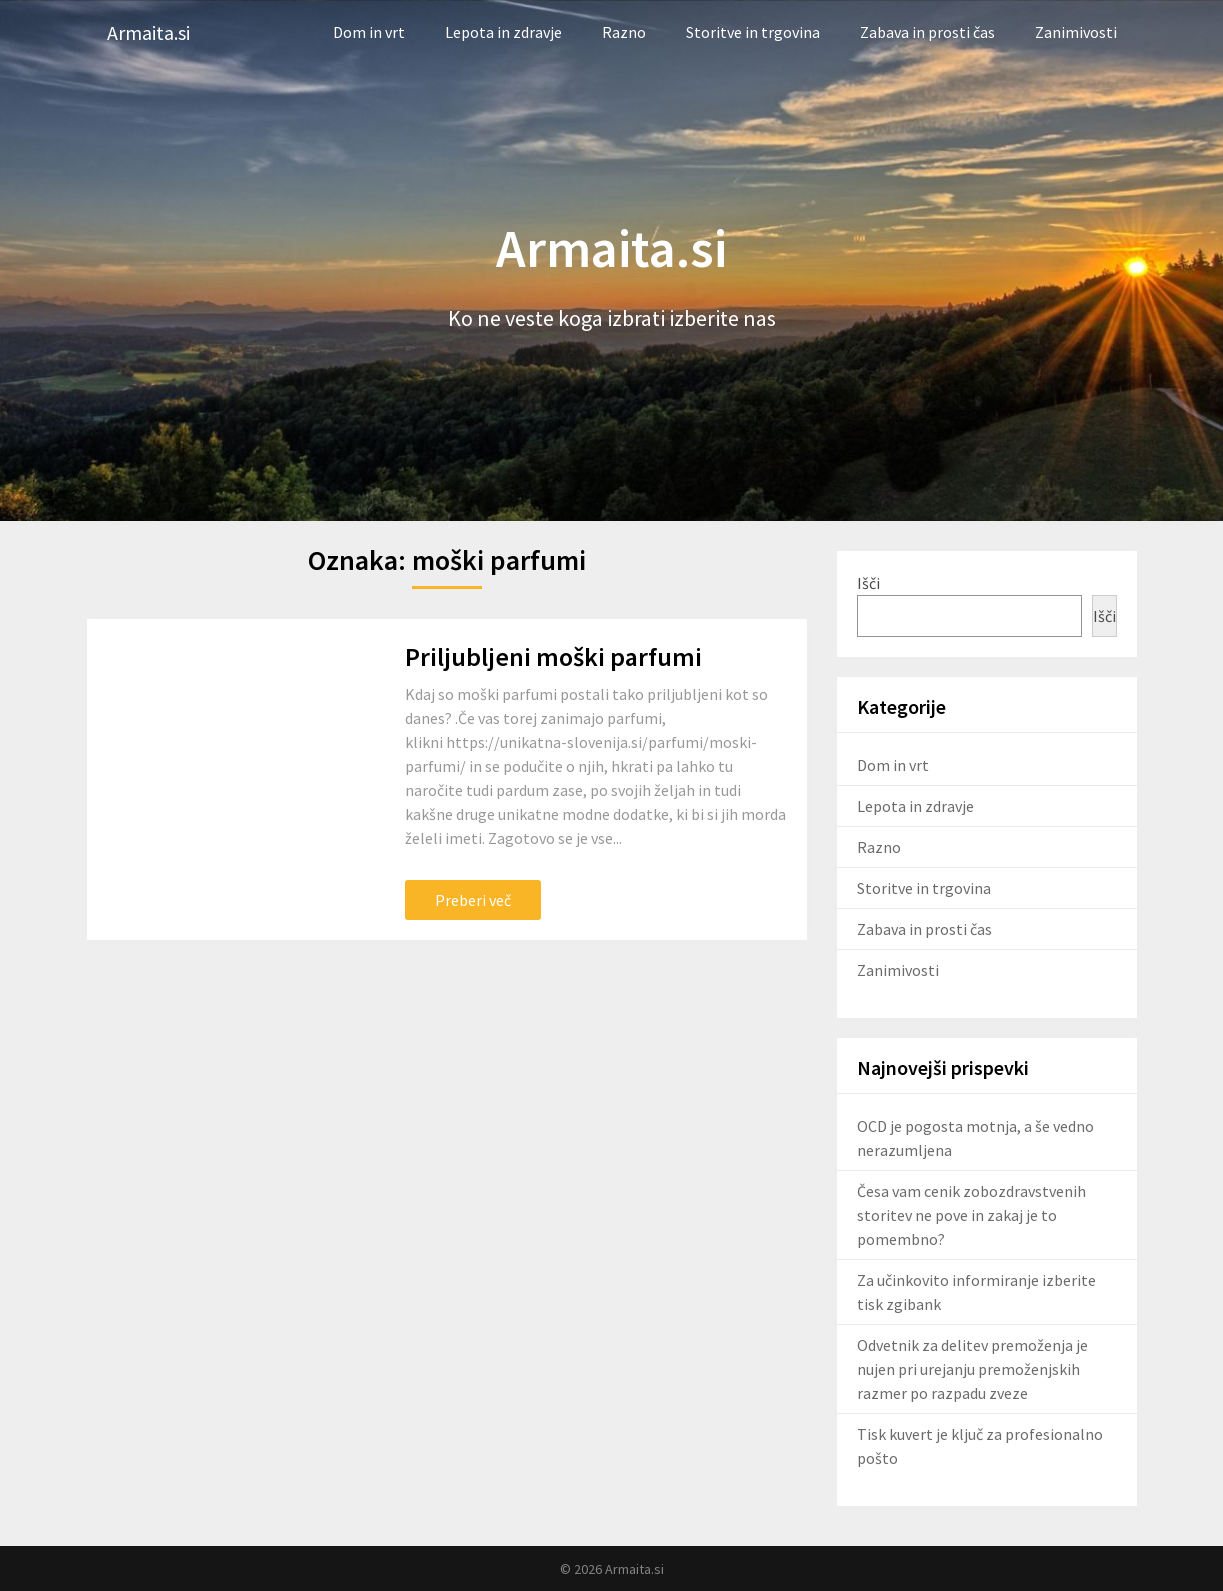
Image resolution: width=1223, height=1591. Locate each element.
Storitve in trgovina (753, 32)
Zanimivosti (1076, 32)
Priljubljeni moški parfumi (553, 656)
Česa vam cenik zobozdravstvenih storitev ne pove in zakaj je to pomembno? (971, 1215)
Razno (624, 32)
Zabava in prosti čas (927, 32)
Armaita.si (148, 32)
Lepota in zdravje (503, 32)
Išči (868, 583)
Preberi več (473, 900)
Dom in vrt (369, 32)
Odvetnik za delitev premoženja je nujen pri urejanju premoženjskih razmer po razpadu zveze (972, 1369)
